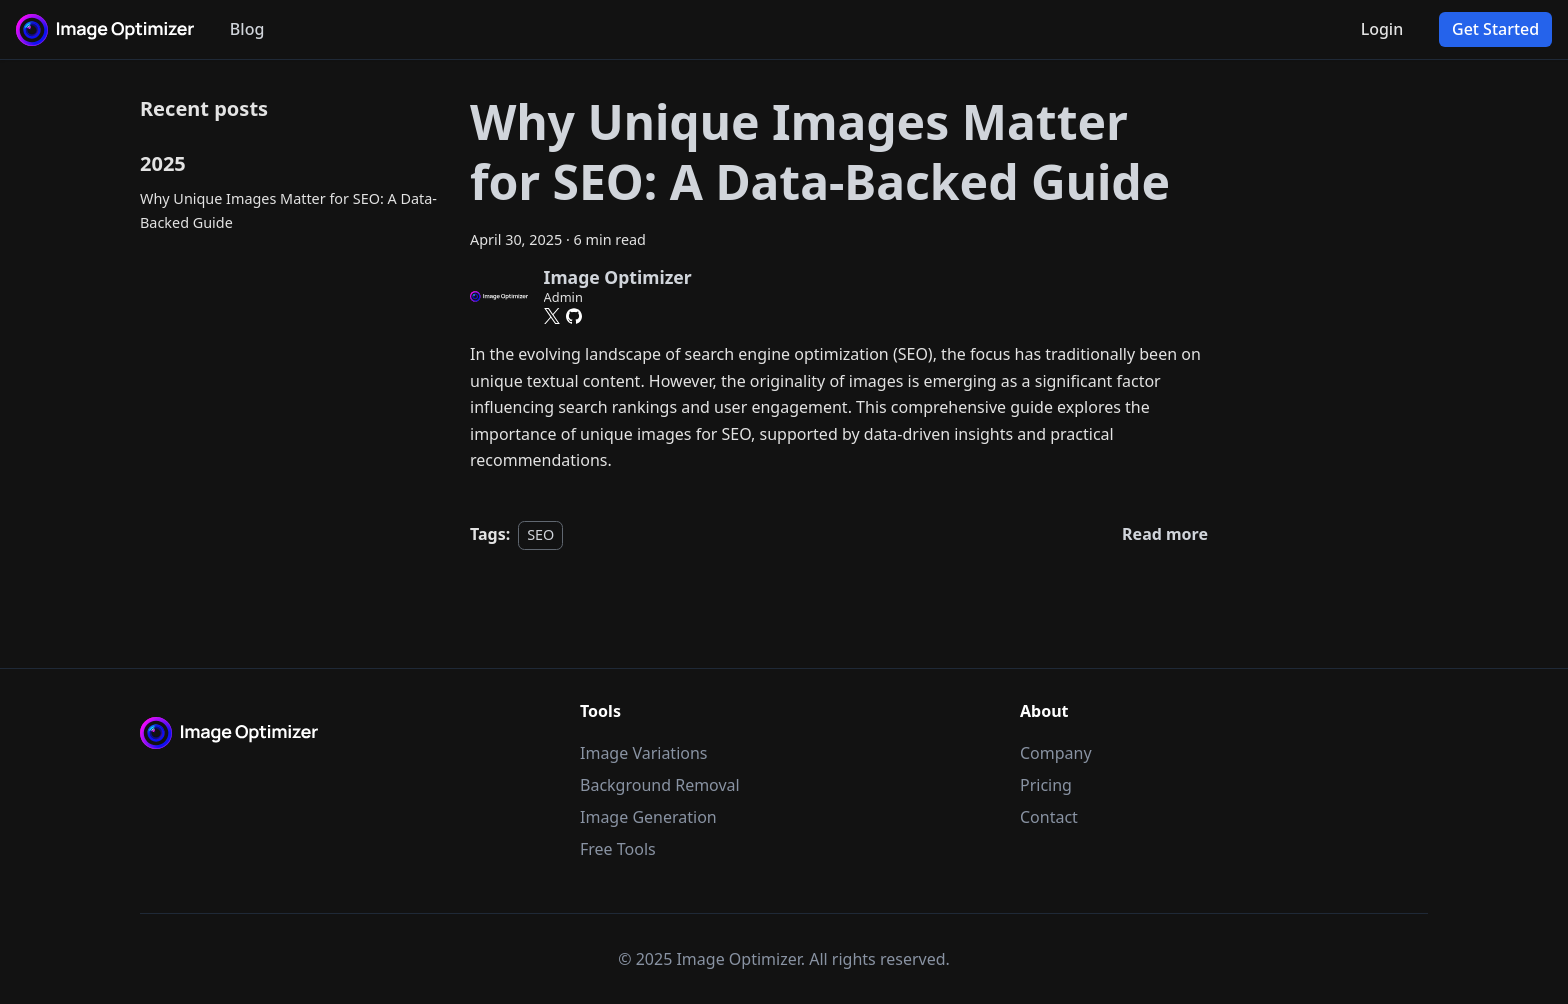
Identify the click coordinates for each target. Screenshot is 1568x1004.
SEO (540, 534)
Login (1382, 29)
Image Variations (644, 753)
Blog (247, 29)
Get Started (1495, 29)
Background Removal (660, 785)
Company (1056, 753)
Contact (1049, 817)
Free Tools (618, 849)
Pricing (1046, 785)
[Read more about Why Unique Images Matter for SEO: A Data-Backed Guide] (1165, 534)
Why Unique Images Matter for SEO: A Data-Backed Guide (288, 210)
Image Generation (648, 817)
